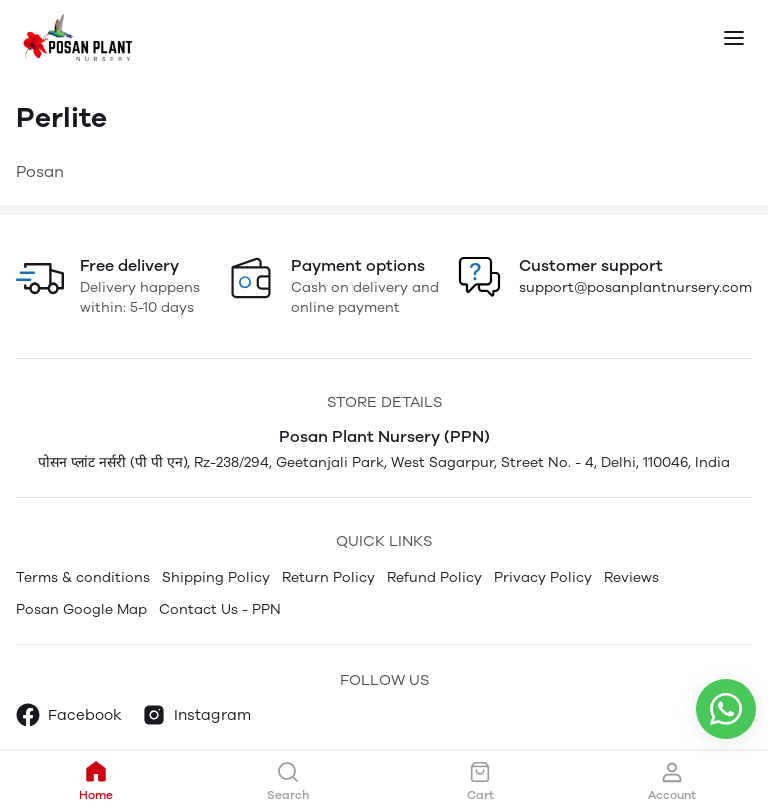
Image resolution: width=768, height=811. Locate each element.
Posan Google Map (81, 609)
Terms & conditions (83, 577)
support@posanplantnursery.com (635, 287)
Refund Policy (434, 577)
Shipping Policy (216, 577)
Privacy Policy (543, 577)
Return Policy (328, 577)
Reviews (631, 577)
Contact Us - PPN (220, 609)
